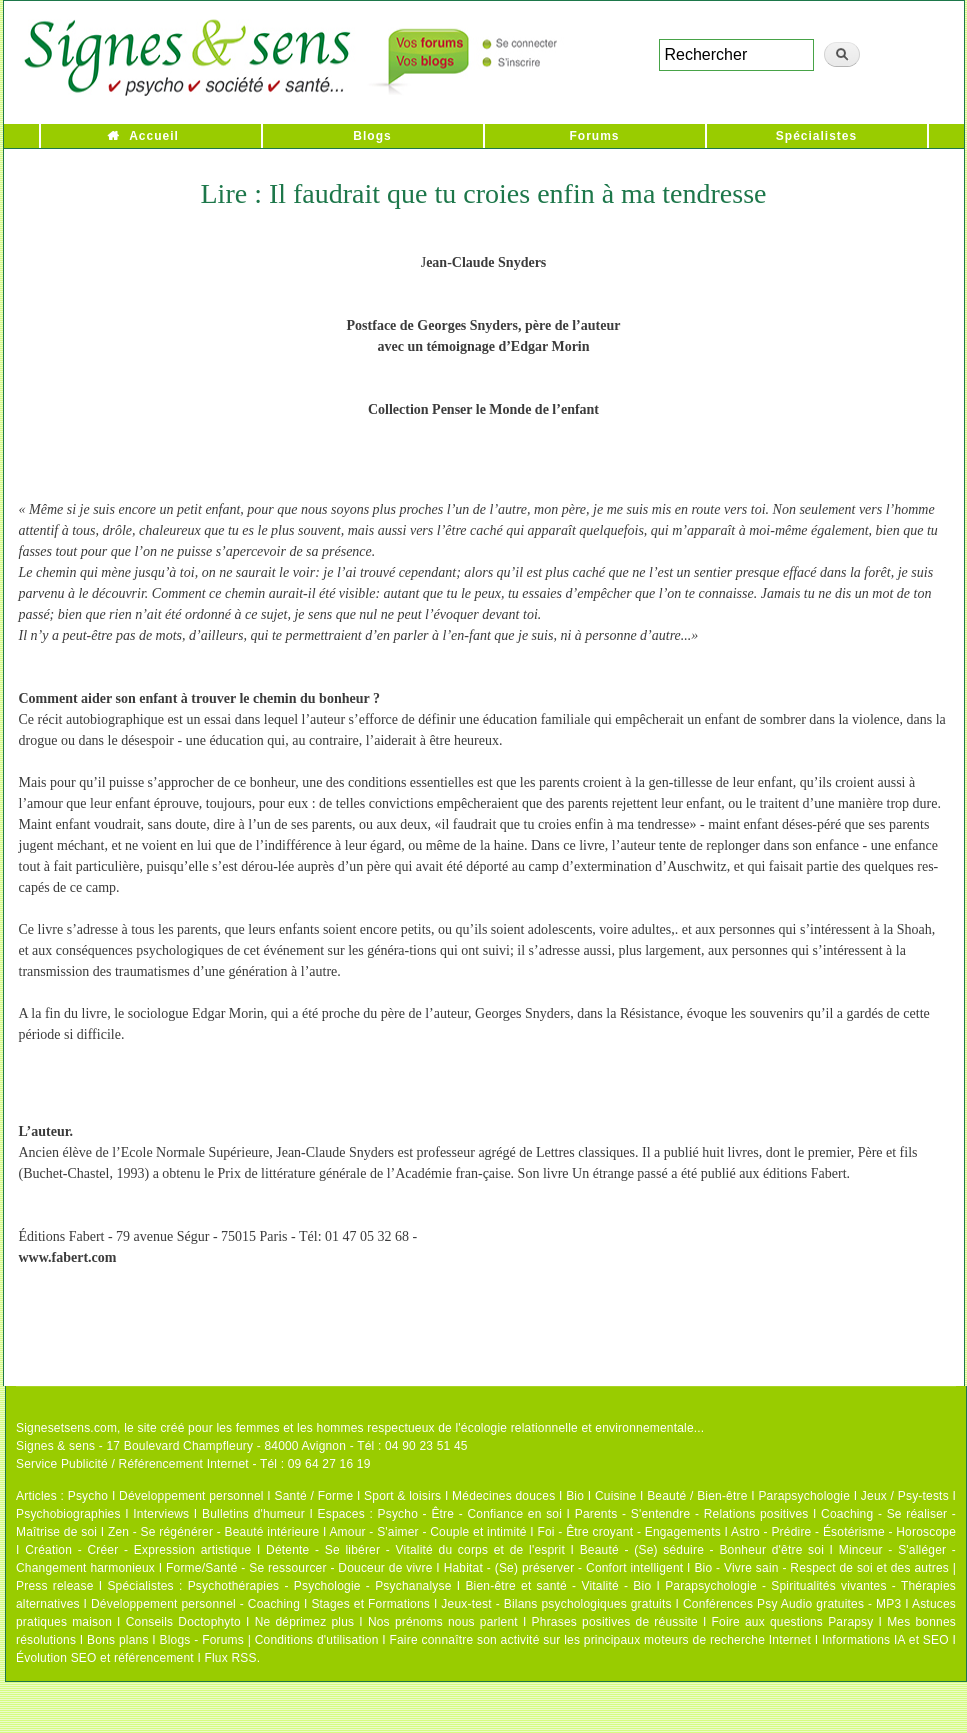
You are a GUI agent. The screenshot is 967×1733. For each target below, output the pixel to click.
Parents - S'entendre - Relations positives (692, 1514)
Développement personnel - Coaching (195, 1604)
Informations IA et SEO (885, 1640)
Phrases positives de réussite (615, 1622)
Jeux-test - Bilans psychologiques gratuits (556, 1604)
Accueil (154, 136)
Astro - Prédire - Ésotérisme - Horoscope (843, 1532)
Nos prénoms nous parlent (443, 1622)
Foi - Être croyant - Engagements (628, 1532)
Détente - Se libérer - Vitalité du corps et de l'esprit (415, 1550)
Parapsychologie (804, 1496)
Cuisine (615, 1496)
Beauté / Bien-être (697, 1496)
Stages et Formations (370, 1604)
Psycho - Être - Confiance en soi (470, 1514)
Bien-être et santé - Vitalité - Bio (558, 1586)
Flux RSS (230, 1658)
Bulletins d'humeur (253, 1514)
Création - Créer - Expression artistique (138, 1550)
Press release (55, 1586)
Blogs (372, 136)
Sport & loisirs (402, 1496)
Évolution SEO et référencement (105, 1658)
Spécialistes (816, 136)
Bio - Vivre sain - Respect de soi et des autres (821, 1568)
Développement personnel (191, 1496)
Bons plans (117, 1640)
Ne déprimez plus (305, 1622)
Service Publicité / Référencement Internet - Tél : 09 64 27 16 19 (193, 1464)
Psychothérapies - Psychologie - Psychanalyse (320, 1586)
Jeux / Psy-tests (905, 1496)
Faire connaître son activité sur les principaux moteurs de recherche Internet (600, 1640)
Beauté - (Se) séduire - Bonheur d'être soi (702, 1550)
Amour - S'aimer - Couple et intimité (427, 1532)
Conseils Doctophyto (183, 1622)
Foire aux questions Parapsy (793, 1622)
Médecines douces (503, 1496)
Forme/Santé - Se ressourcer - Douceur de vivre (299, 1568)
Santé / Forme (314, 1496)
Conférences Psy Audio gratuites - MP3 (792, 1604)
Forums (594, 136)
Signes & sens (55, 1446)
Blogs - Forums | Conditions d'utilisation (269, 1640)
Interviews (161, 1514)
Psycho (88, 1496)
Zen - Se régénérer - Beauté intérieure (213, 1532)
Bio (575, 1496)
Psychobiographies (68, 1514)
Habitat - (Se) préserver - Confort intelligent (564, 1568)
